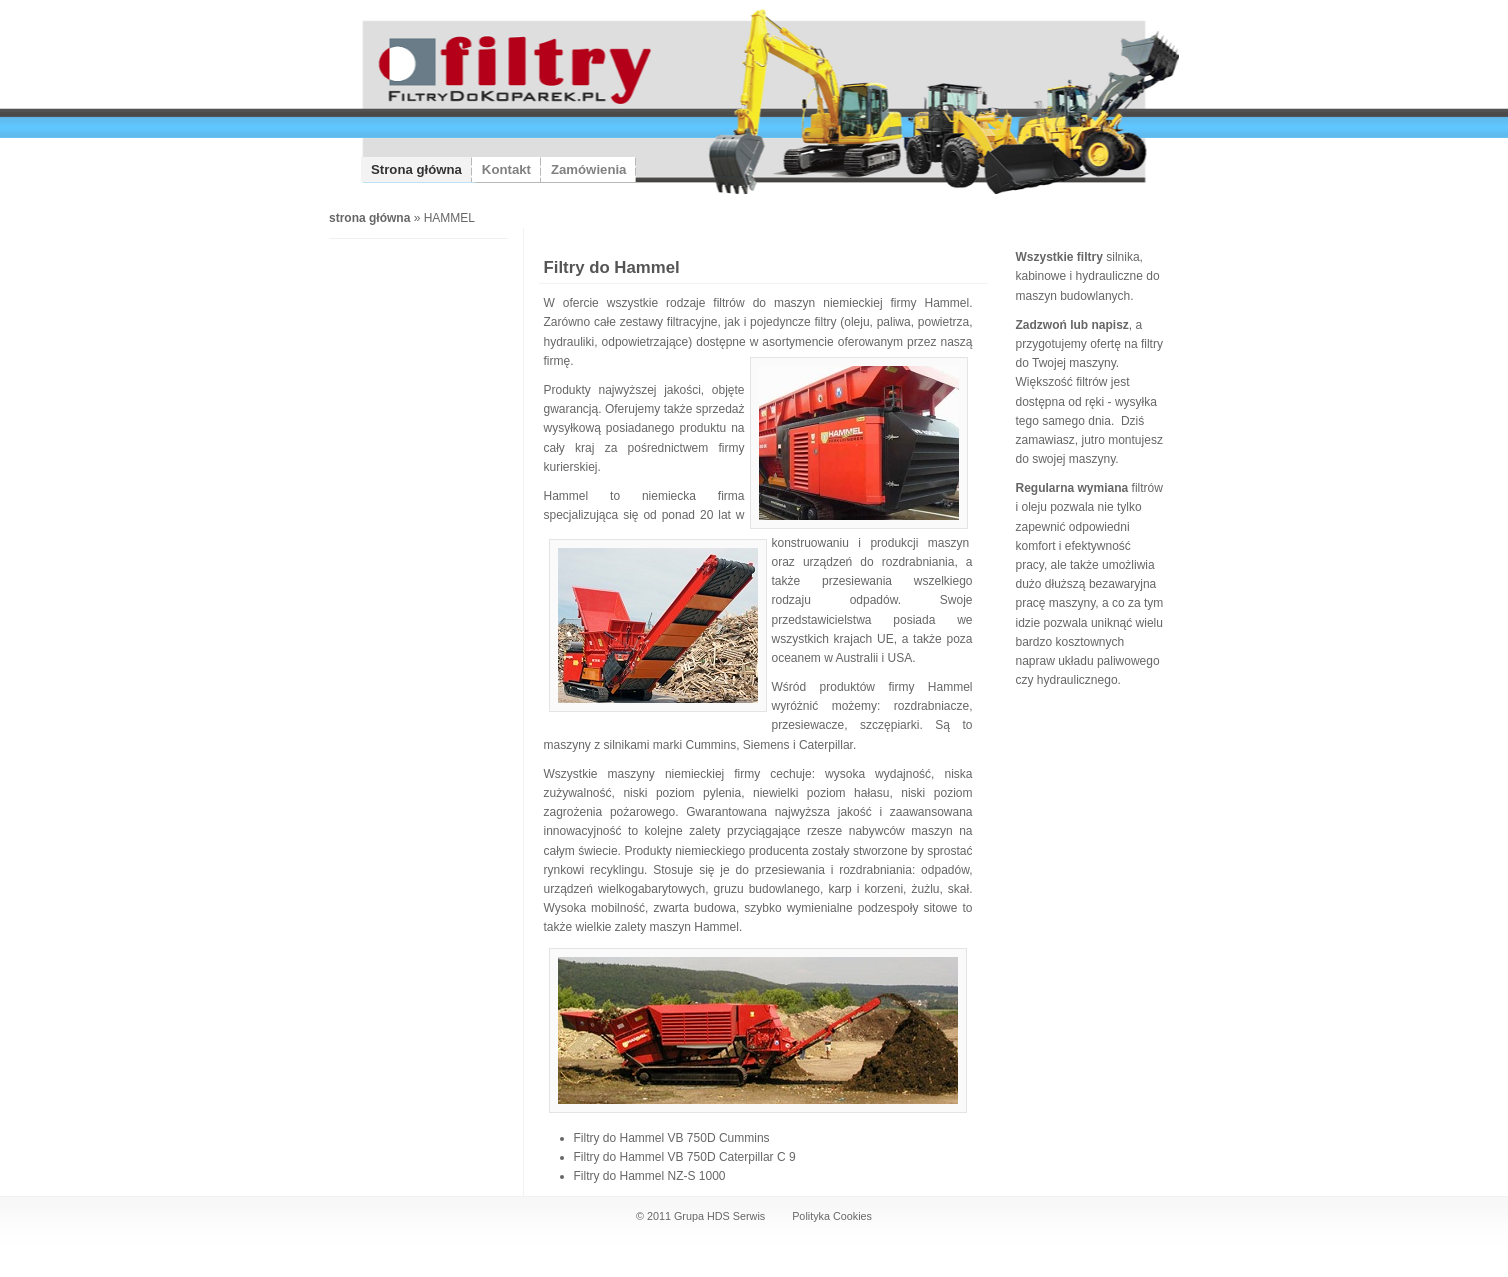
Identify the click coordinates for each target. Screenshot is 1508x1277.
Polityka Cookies (832, 1216)
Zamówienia (588, 169)
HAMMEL (449, 218)
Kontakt (506, 169)
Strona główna (416, 169)
